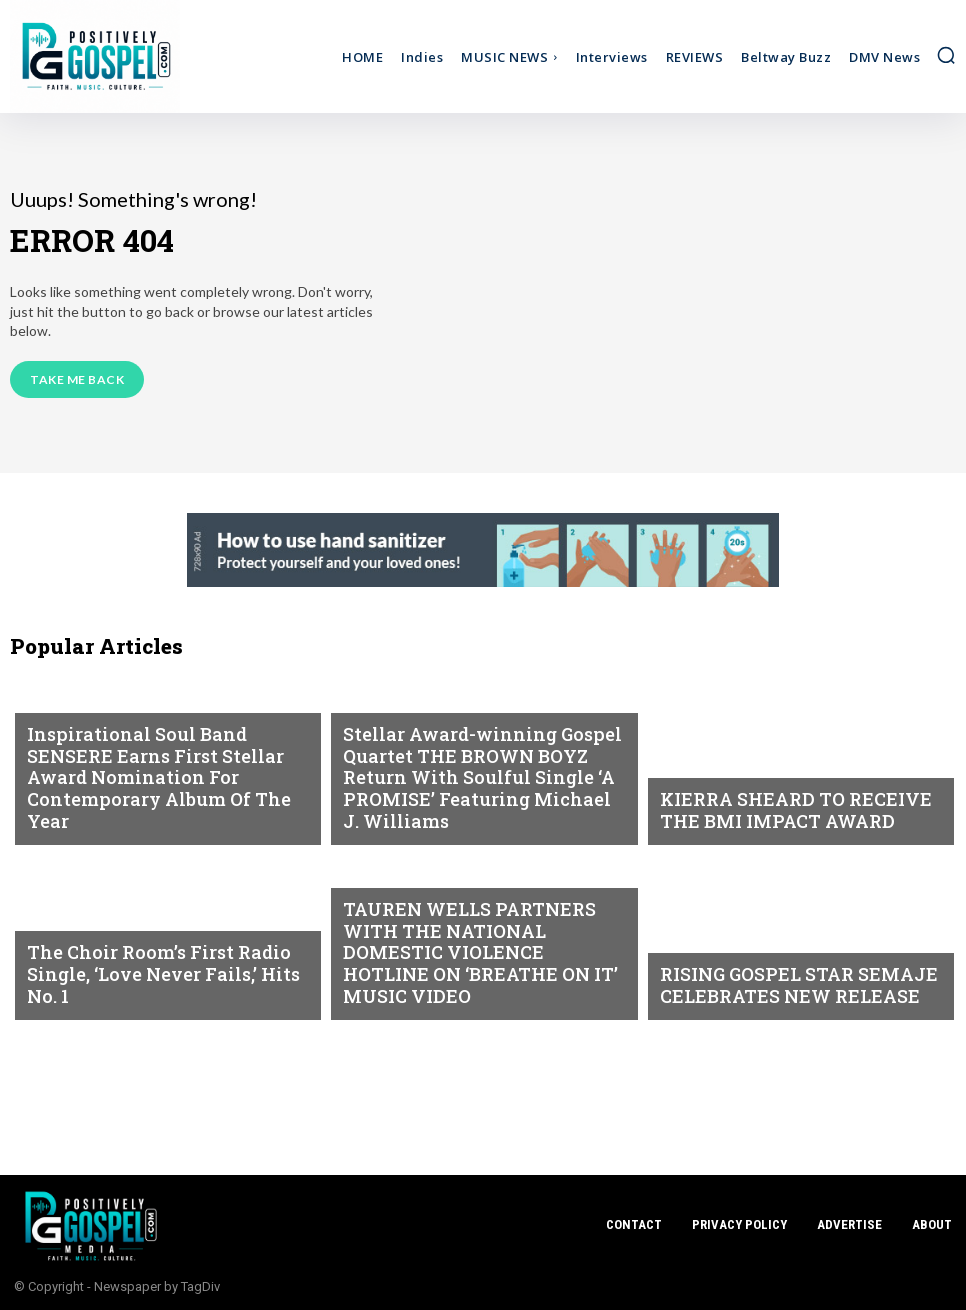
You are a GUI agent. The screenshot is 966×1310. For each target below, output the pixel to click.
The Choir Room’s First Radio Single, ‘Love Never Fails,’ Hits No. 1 (168, 990)
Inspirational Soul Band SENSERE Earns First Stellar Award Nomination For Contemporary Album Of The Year (158, 797)
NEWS (45, 736)
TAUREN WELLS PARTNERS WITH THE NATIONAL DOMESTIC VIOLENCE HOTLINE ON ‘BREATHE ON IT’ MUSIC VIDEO (478, 972)
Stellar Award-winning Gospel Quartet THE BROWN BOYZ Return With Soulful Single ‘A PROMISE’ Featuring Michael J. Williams (475, 797)
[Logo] (128, 56)
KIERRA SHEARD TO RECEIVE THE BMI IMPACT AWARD (794, 815)
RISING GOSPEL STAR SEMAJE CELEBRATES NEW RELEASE (778, 990)
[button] (946, 55)
